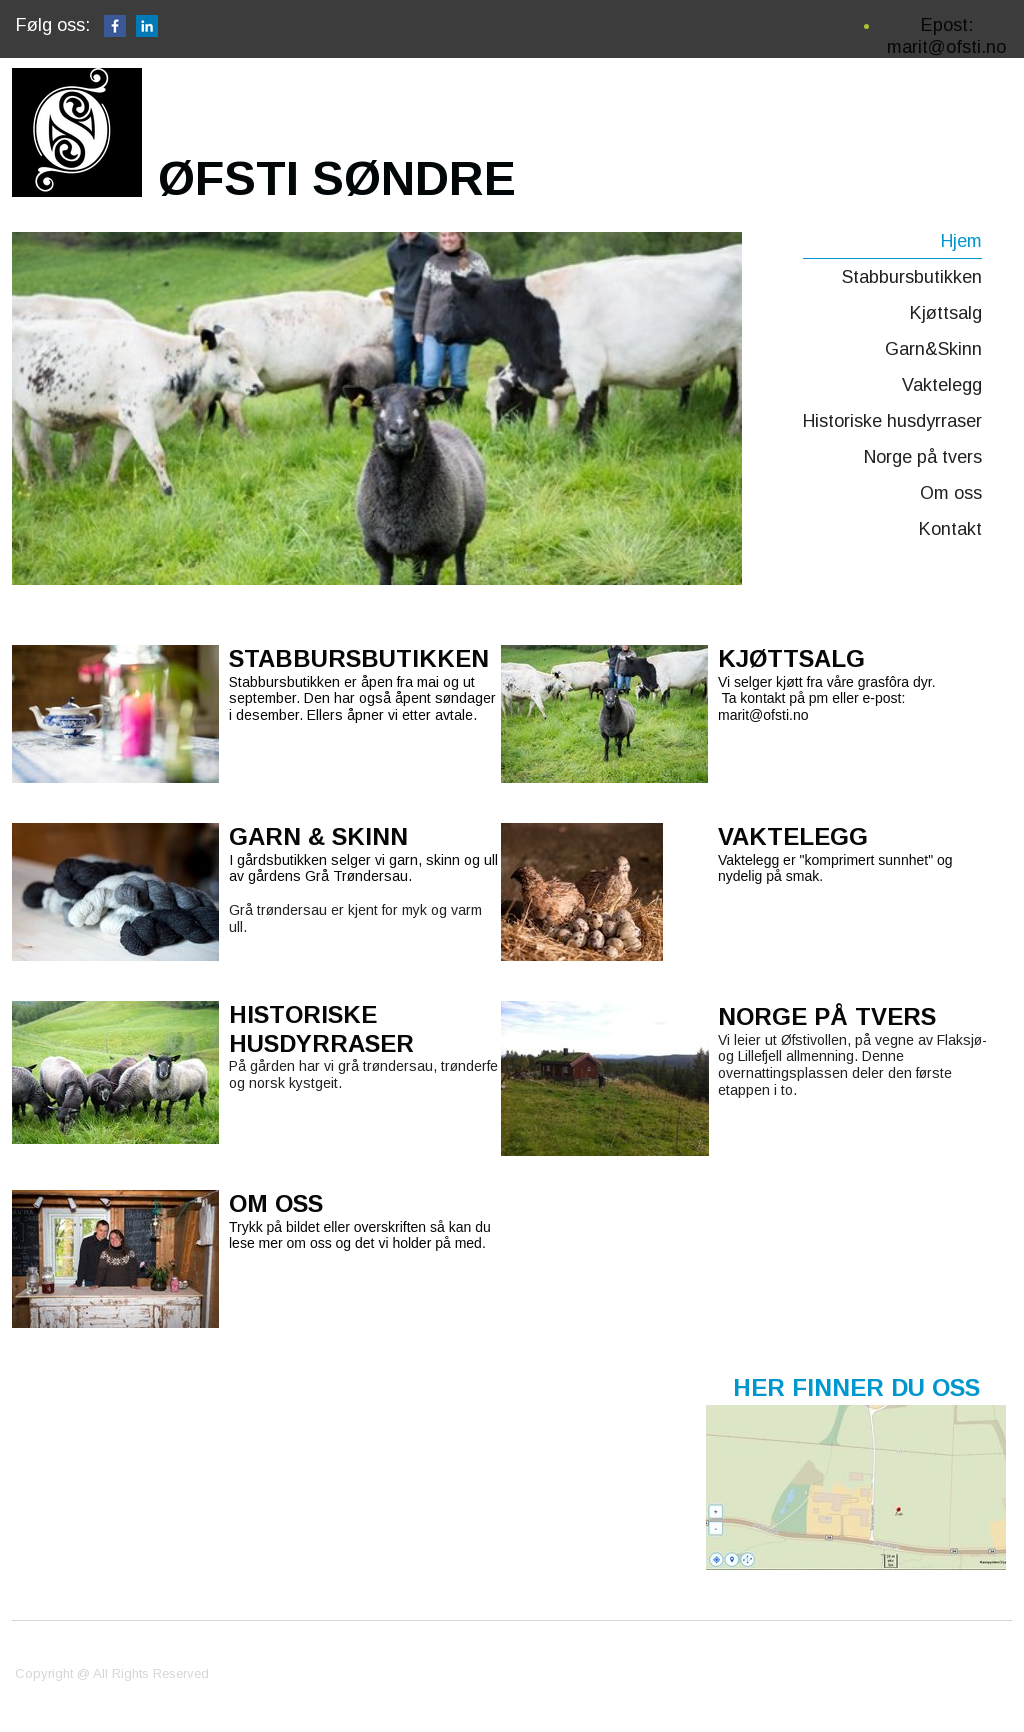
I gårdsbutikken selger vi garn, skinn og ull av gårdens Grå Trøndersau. (363, 868)
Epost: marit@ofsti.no (946, 36)
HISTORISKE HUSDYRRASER (321, 1029)
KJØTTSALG (791, 658)
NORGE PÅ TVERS (827, 1016)
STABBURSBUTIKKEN (359, 658)
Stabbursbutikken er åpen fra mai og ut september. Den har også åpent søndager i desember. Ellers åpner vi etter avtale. (362, 699)
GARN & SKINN (318, 836)
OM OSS (276, 1203)
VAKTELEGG (793, 836)
